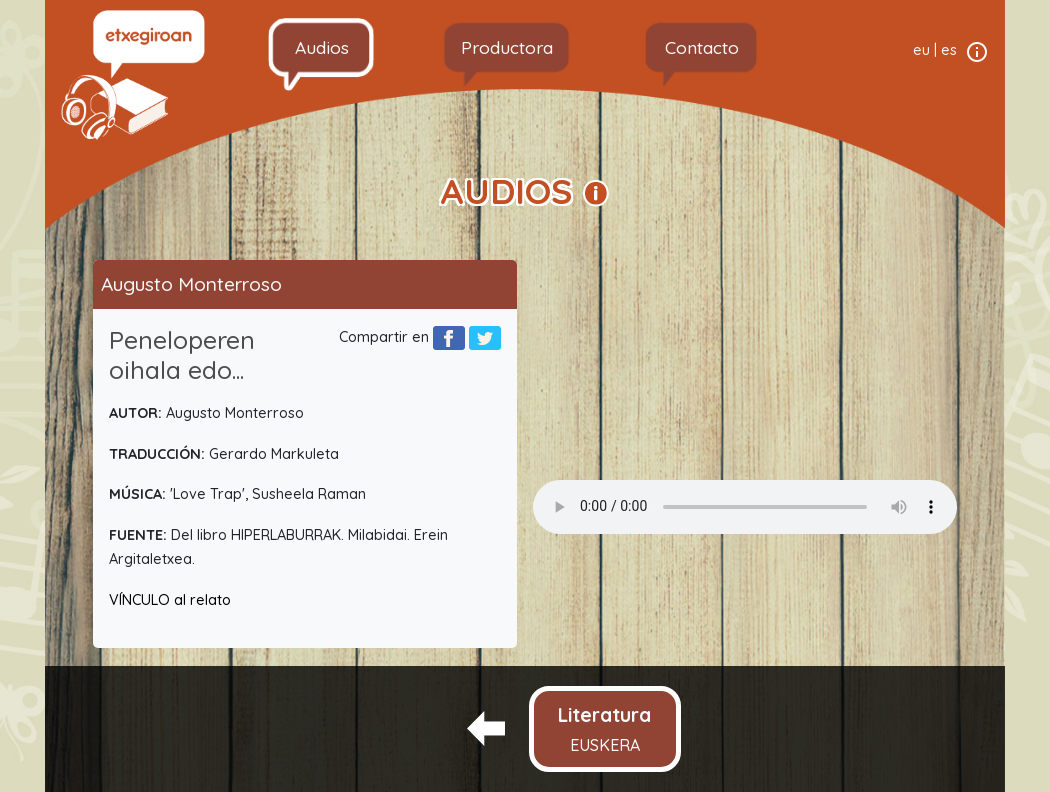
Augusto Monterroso (191, 284)
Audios (322, 47)
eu (921, 50)
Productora (507, 47)
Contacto (702, 47)
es (949, 50)
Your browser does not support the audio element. (745, 507)
